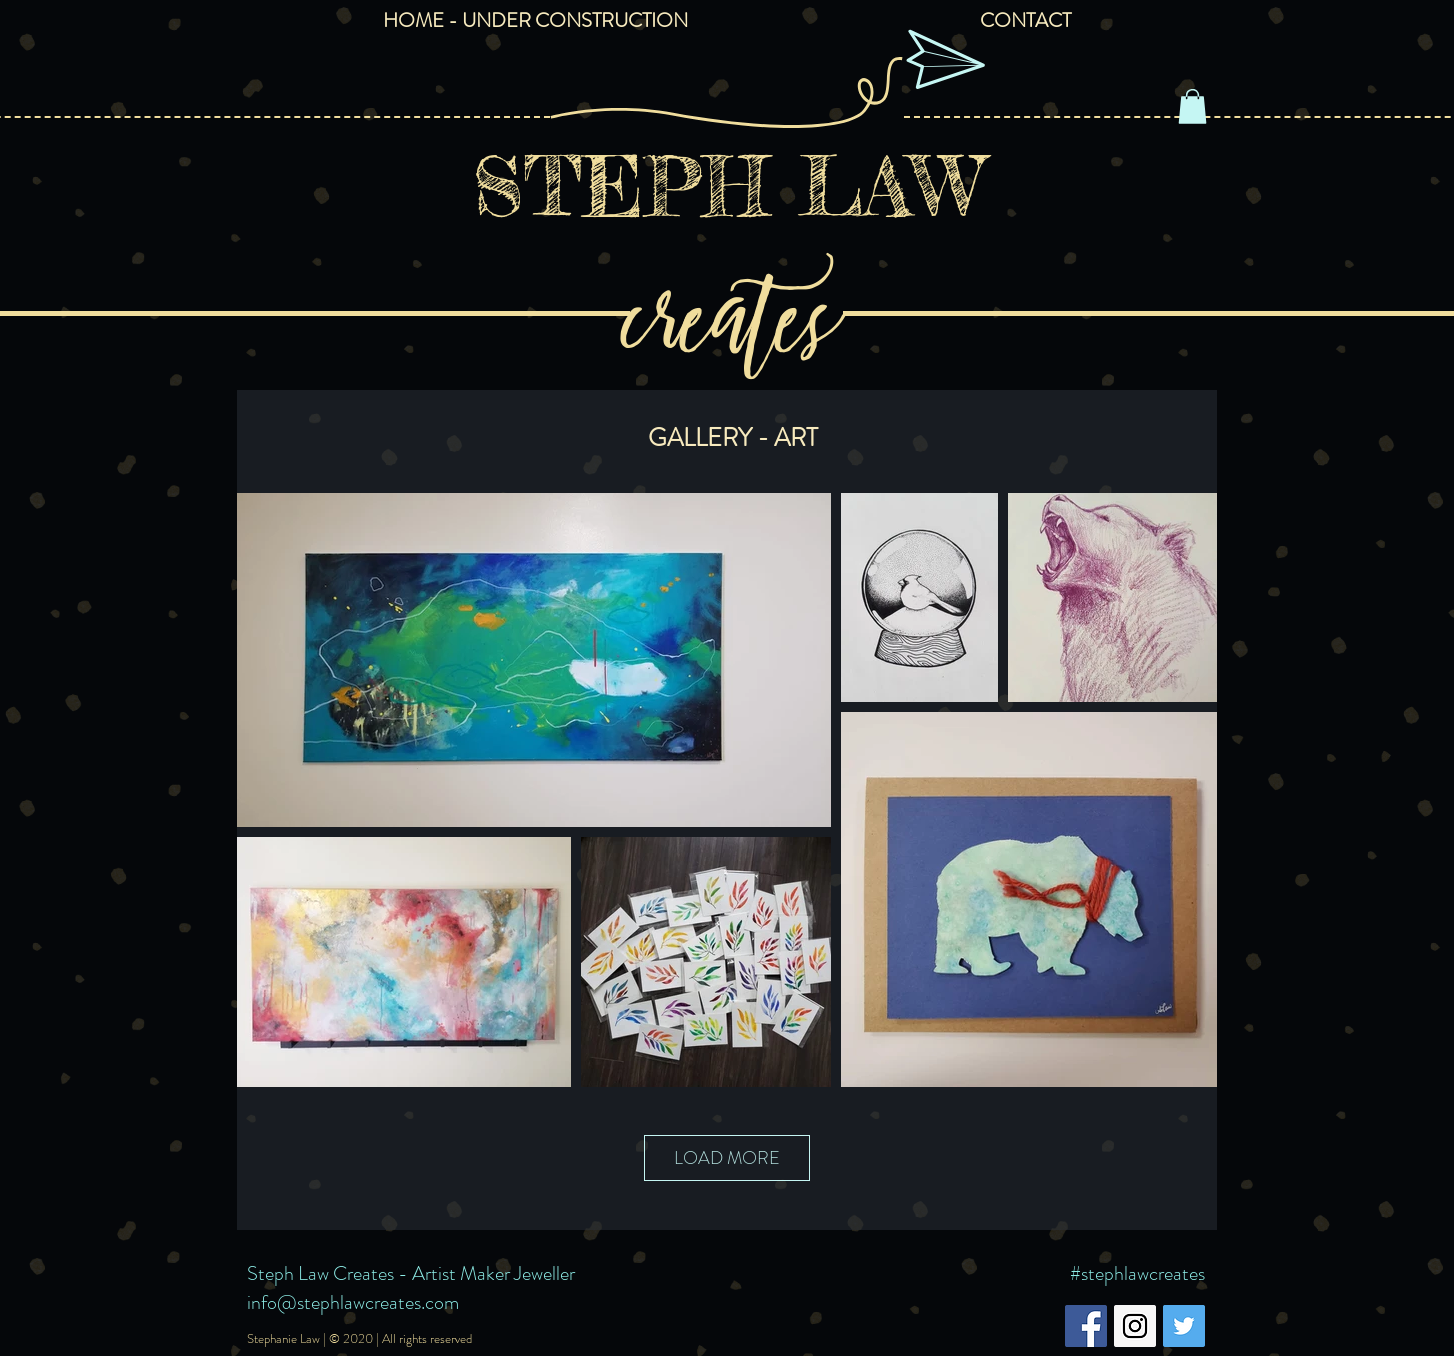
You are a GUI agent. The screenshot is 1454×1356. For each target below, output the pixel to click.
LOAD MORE (727, 1158)
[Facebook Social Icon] (1086, 1326)
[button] (1192, 106)
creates (727, 307)
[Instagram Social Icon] (1135, 1326)
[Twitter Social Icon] (1184, 1326)
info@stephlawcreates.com (353, 1302)
